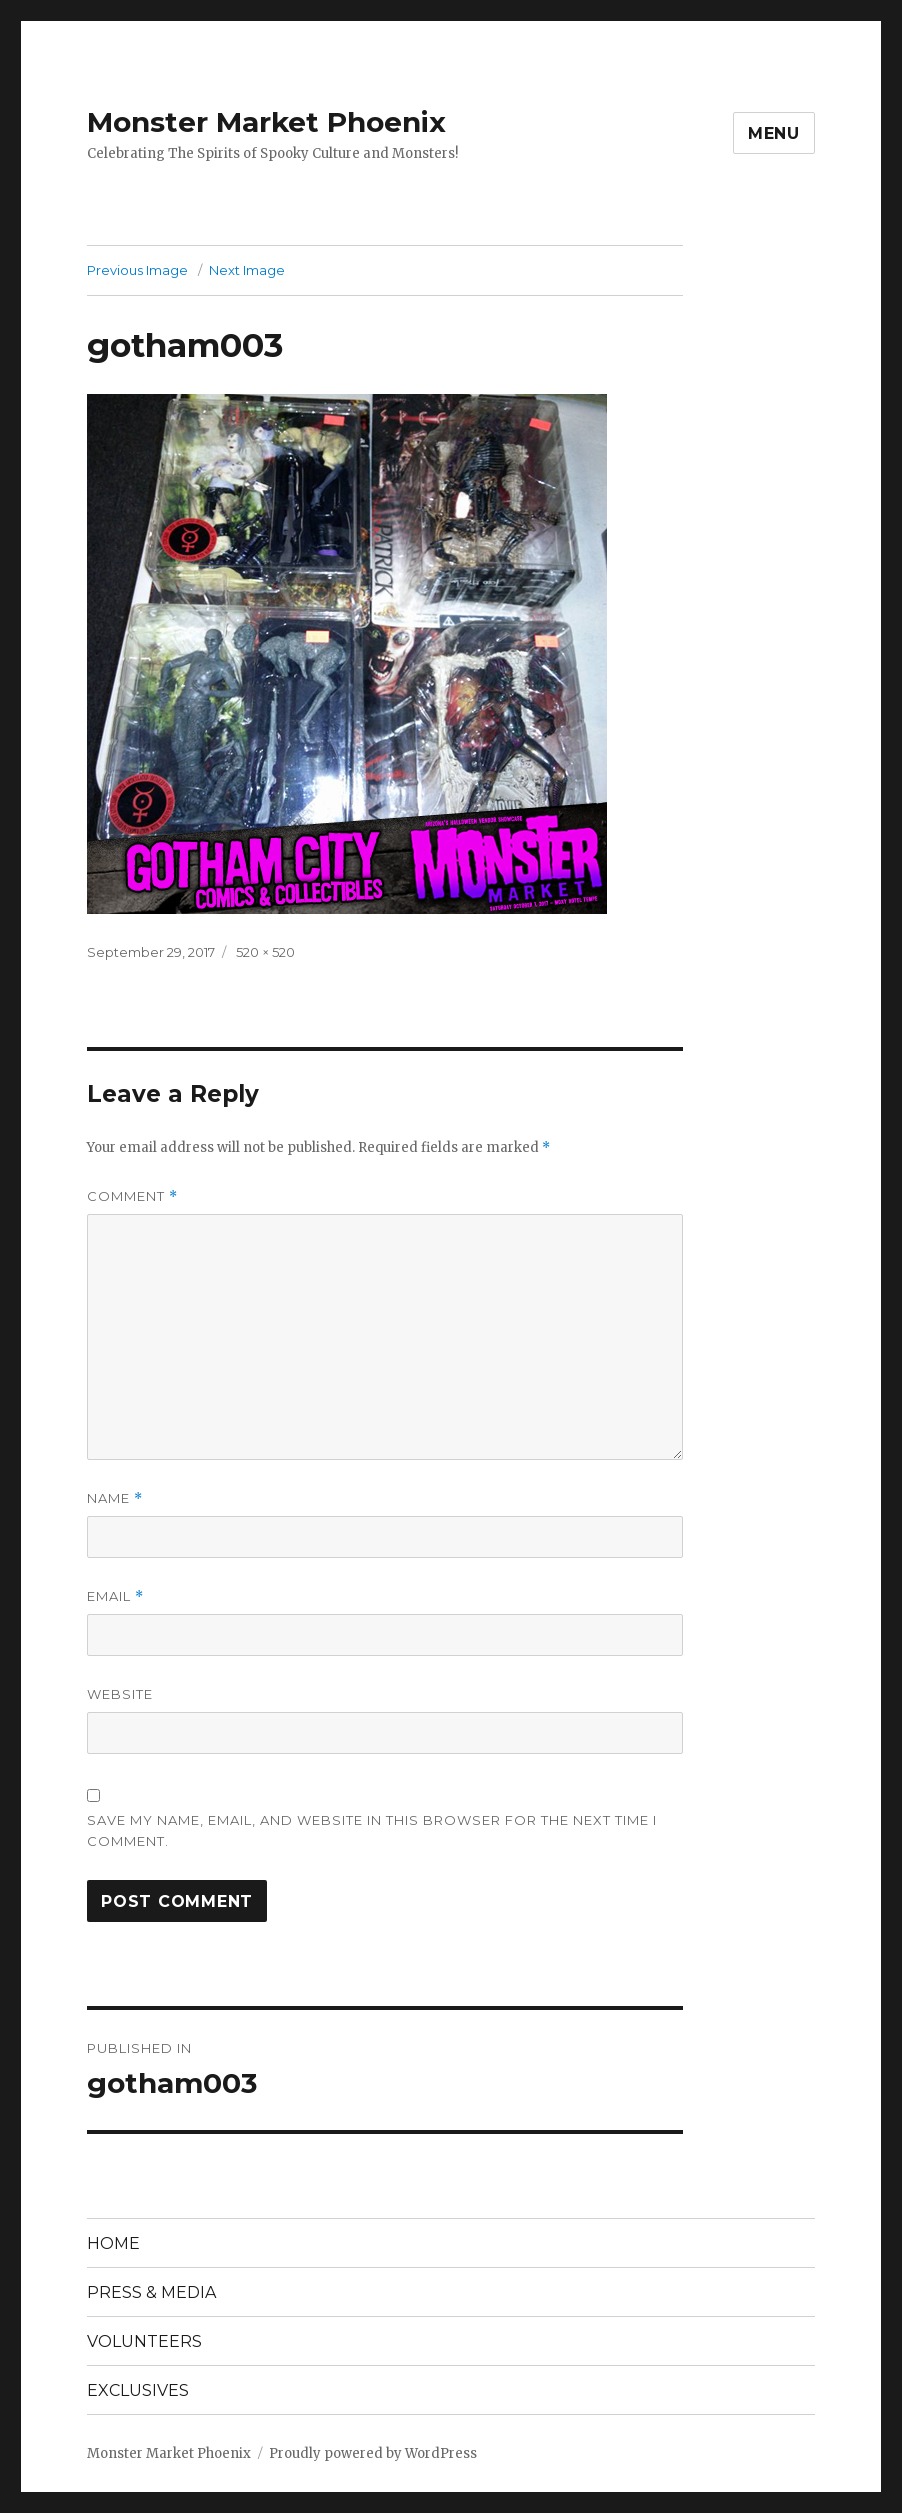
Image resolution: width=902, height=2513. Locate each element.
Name (115, 1498)
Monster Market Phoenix (266, 122)
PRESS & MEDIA (151, 2292)
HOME (113, 2243)
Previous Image (137, 270)
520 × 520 (265, 952)
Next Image (247, 270)
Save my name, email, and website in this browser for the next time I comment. (372, 1830)
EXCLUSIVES (138, 2390)
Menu (774, 133)
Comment (132, 1196)
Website (120, 1694)
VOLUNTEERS (144, 2341)
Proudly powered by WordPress (373, 2453)
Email (115, 1596)
